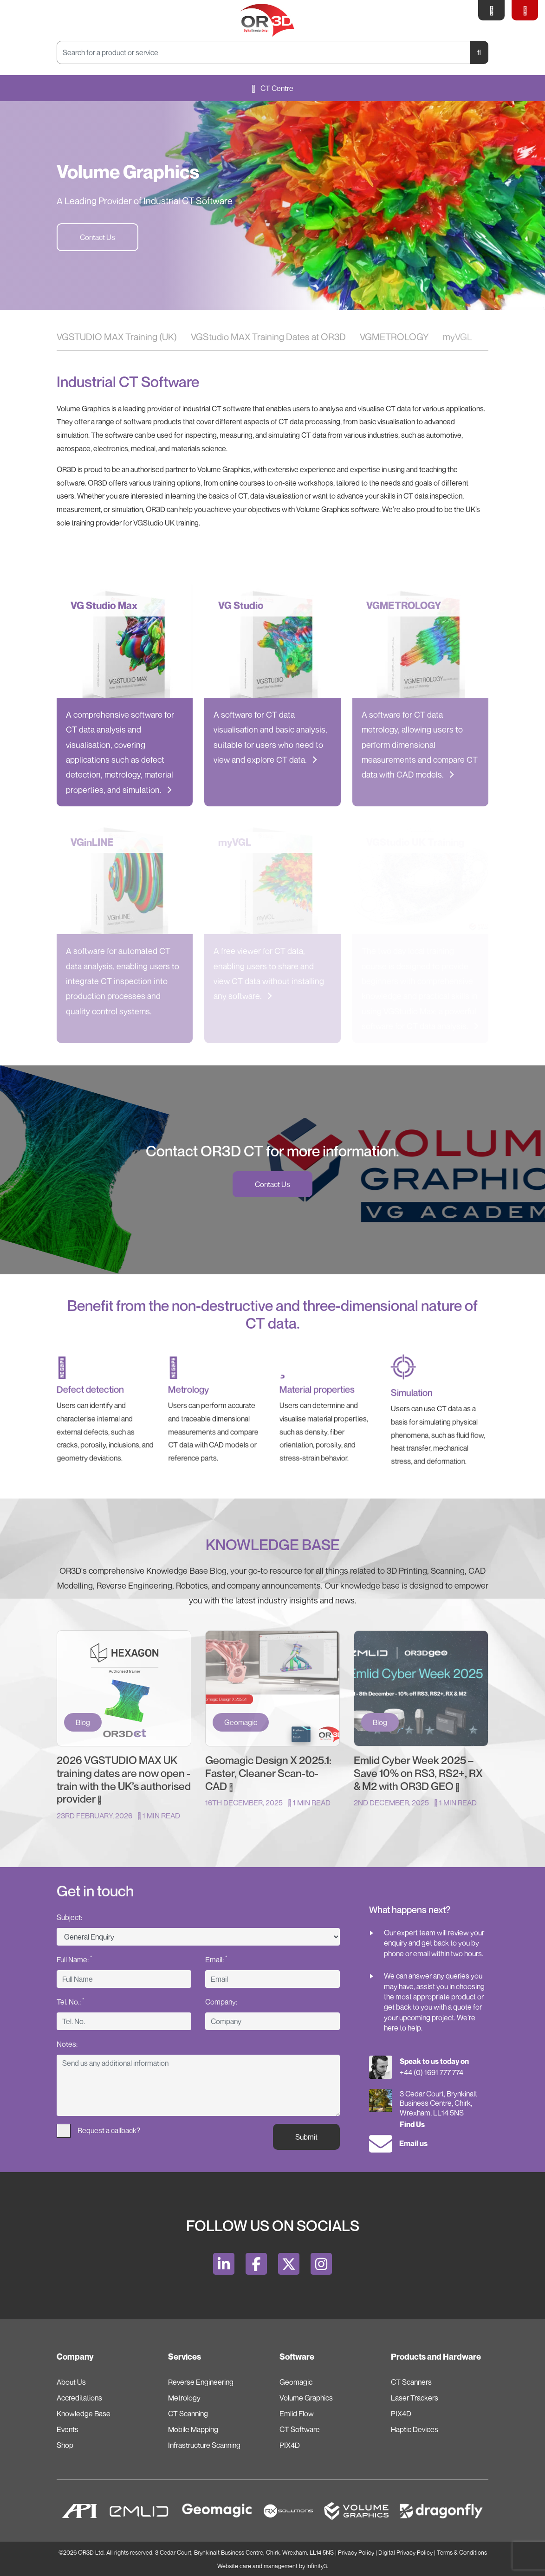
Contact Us (97, 237)
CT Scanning (188, 2413)
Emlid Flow (296, 2413)
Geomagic (295, 2382)
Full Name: (74, 1959)
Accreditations (79, 2397)
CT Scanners (411, 2382)
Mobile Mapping (193, 2429)
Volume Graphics (306, 2397)
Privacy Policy (356, 2552)
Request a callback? (98, 2131)
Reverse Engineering (201, 2382)
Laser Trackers (414, 2397)
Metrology (184, 2397)
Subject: (69, 1917)
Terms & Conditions (462, 2552)
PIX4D (289, 2445)
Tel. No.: (70, 2001)
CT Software (299, 2429)
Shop (65, 2445)
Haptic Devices (414, 2429)
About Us (71, 2382)
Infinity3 (316, 2566)
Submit (306, 2136)
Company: (221, 2001)
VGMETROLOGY (394, 337)
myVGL (457, 337)
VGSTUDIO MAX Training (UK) (117, 337)
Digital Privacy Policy (405, 2552)
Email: (216, 1959)
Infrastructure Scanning (204, 2445)
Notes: (67, 2044)
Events (67, 2429)
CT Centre (272, 88)
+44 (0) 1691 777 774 (431, 2072)
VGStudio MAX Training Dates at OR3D (268, 337)
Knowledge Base (83, 2413)
